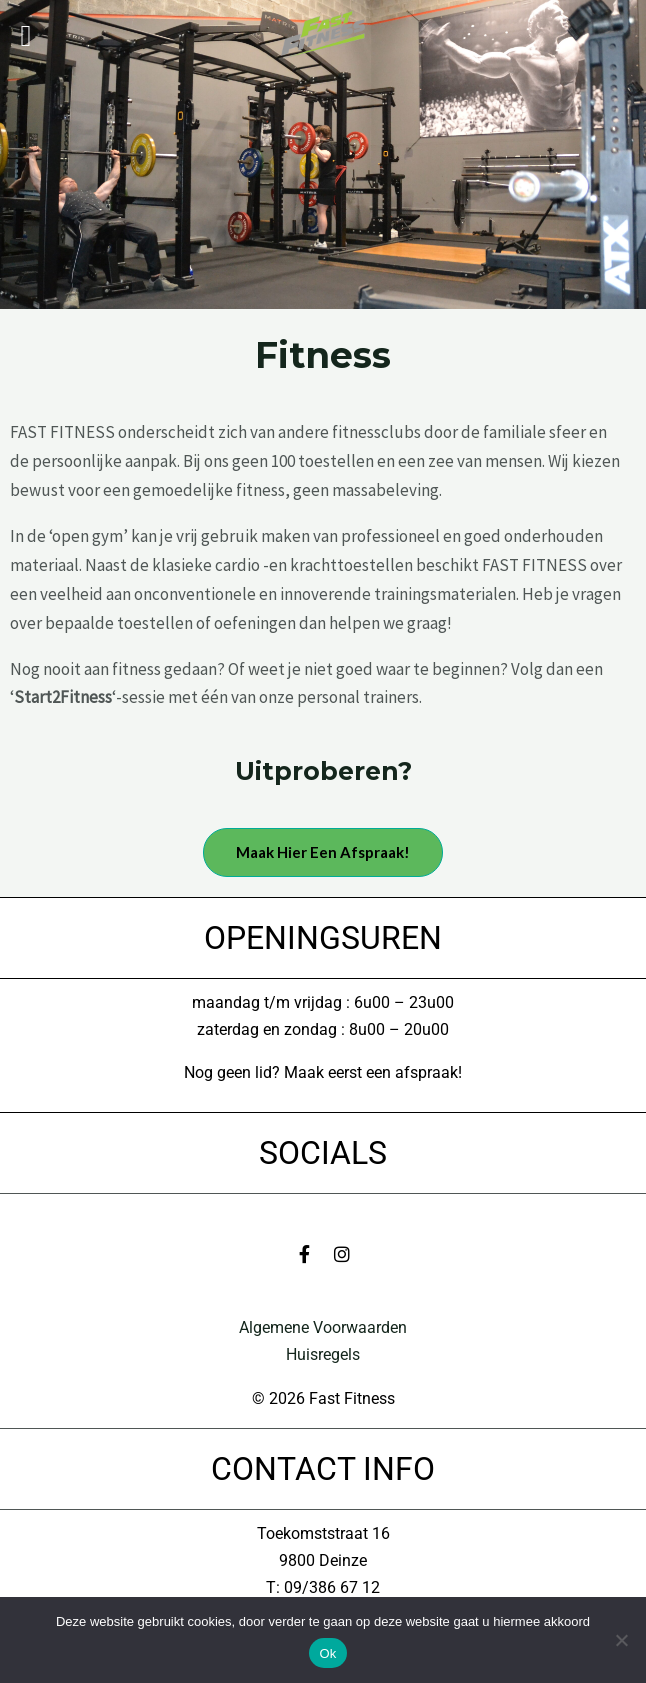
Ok (327, 1653)
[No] (621, 1640)
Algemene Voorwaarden (323, 1327)
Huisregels (323, 1354)
